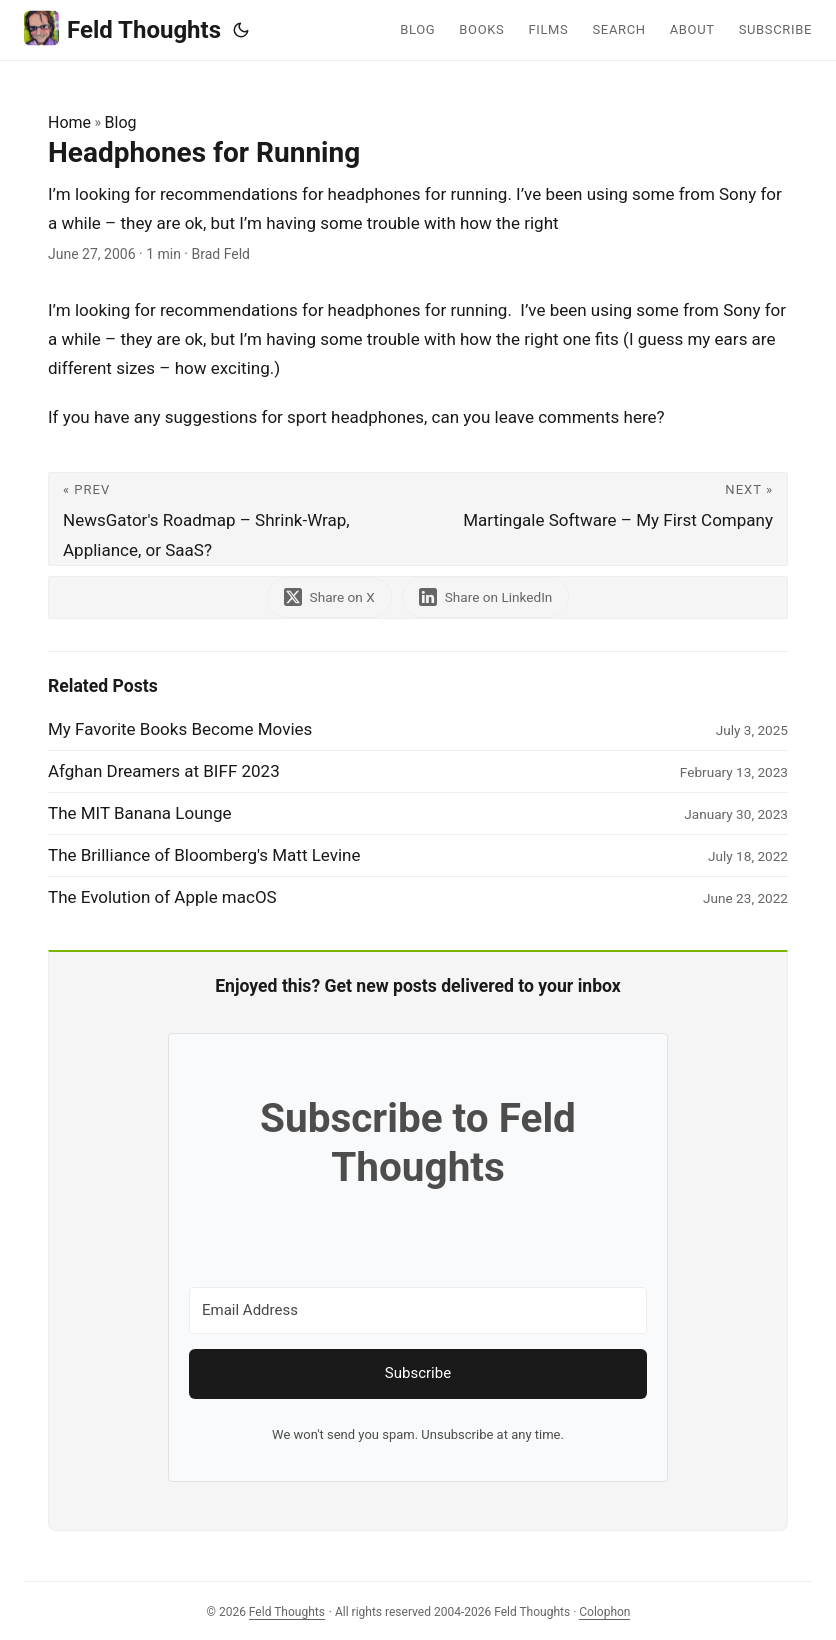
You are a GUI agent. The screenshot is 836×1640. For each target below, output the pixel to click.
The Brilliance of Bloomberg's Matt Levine (204, 855)
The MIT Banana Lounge (140, 813)
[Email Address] (418, 1310)
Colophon (604, 1612)
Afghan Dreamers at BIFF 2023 (164, 771)
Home (69, 122)
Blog (121, 122)
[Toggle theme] (241, 30)
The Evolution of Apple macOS (162, 897)
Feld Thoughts (122, 28)
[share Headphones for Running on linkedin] (486, 597)
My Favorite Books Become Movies (180, 729)
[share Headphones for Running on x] (329, 597)
